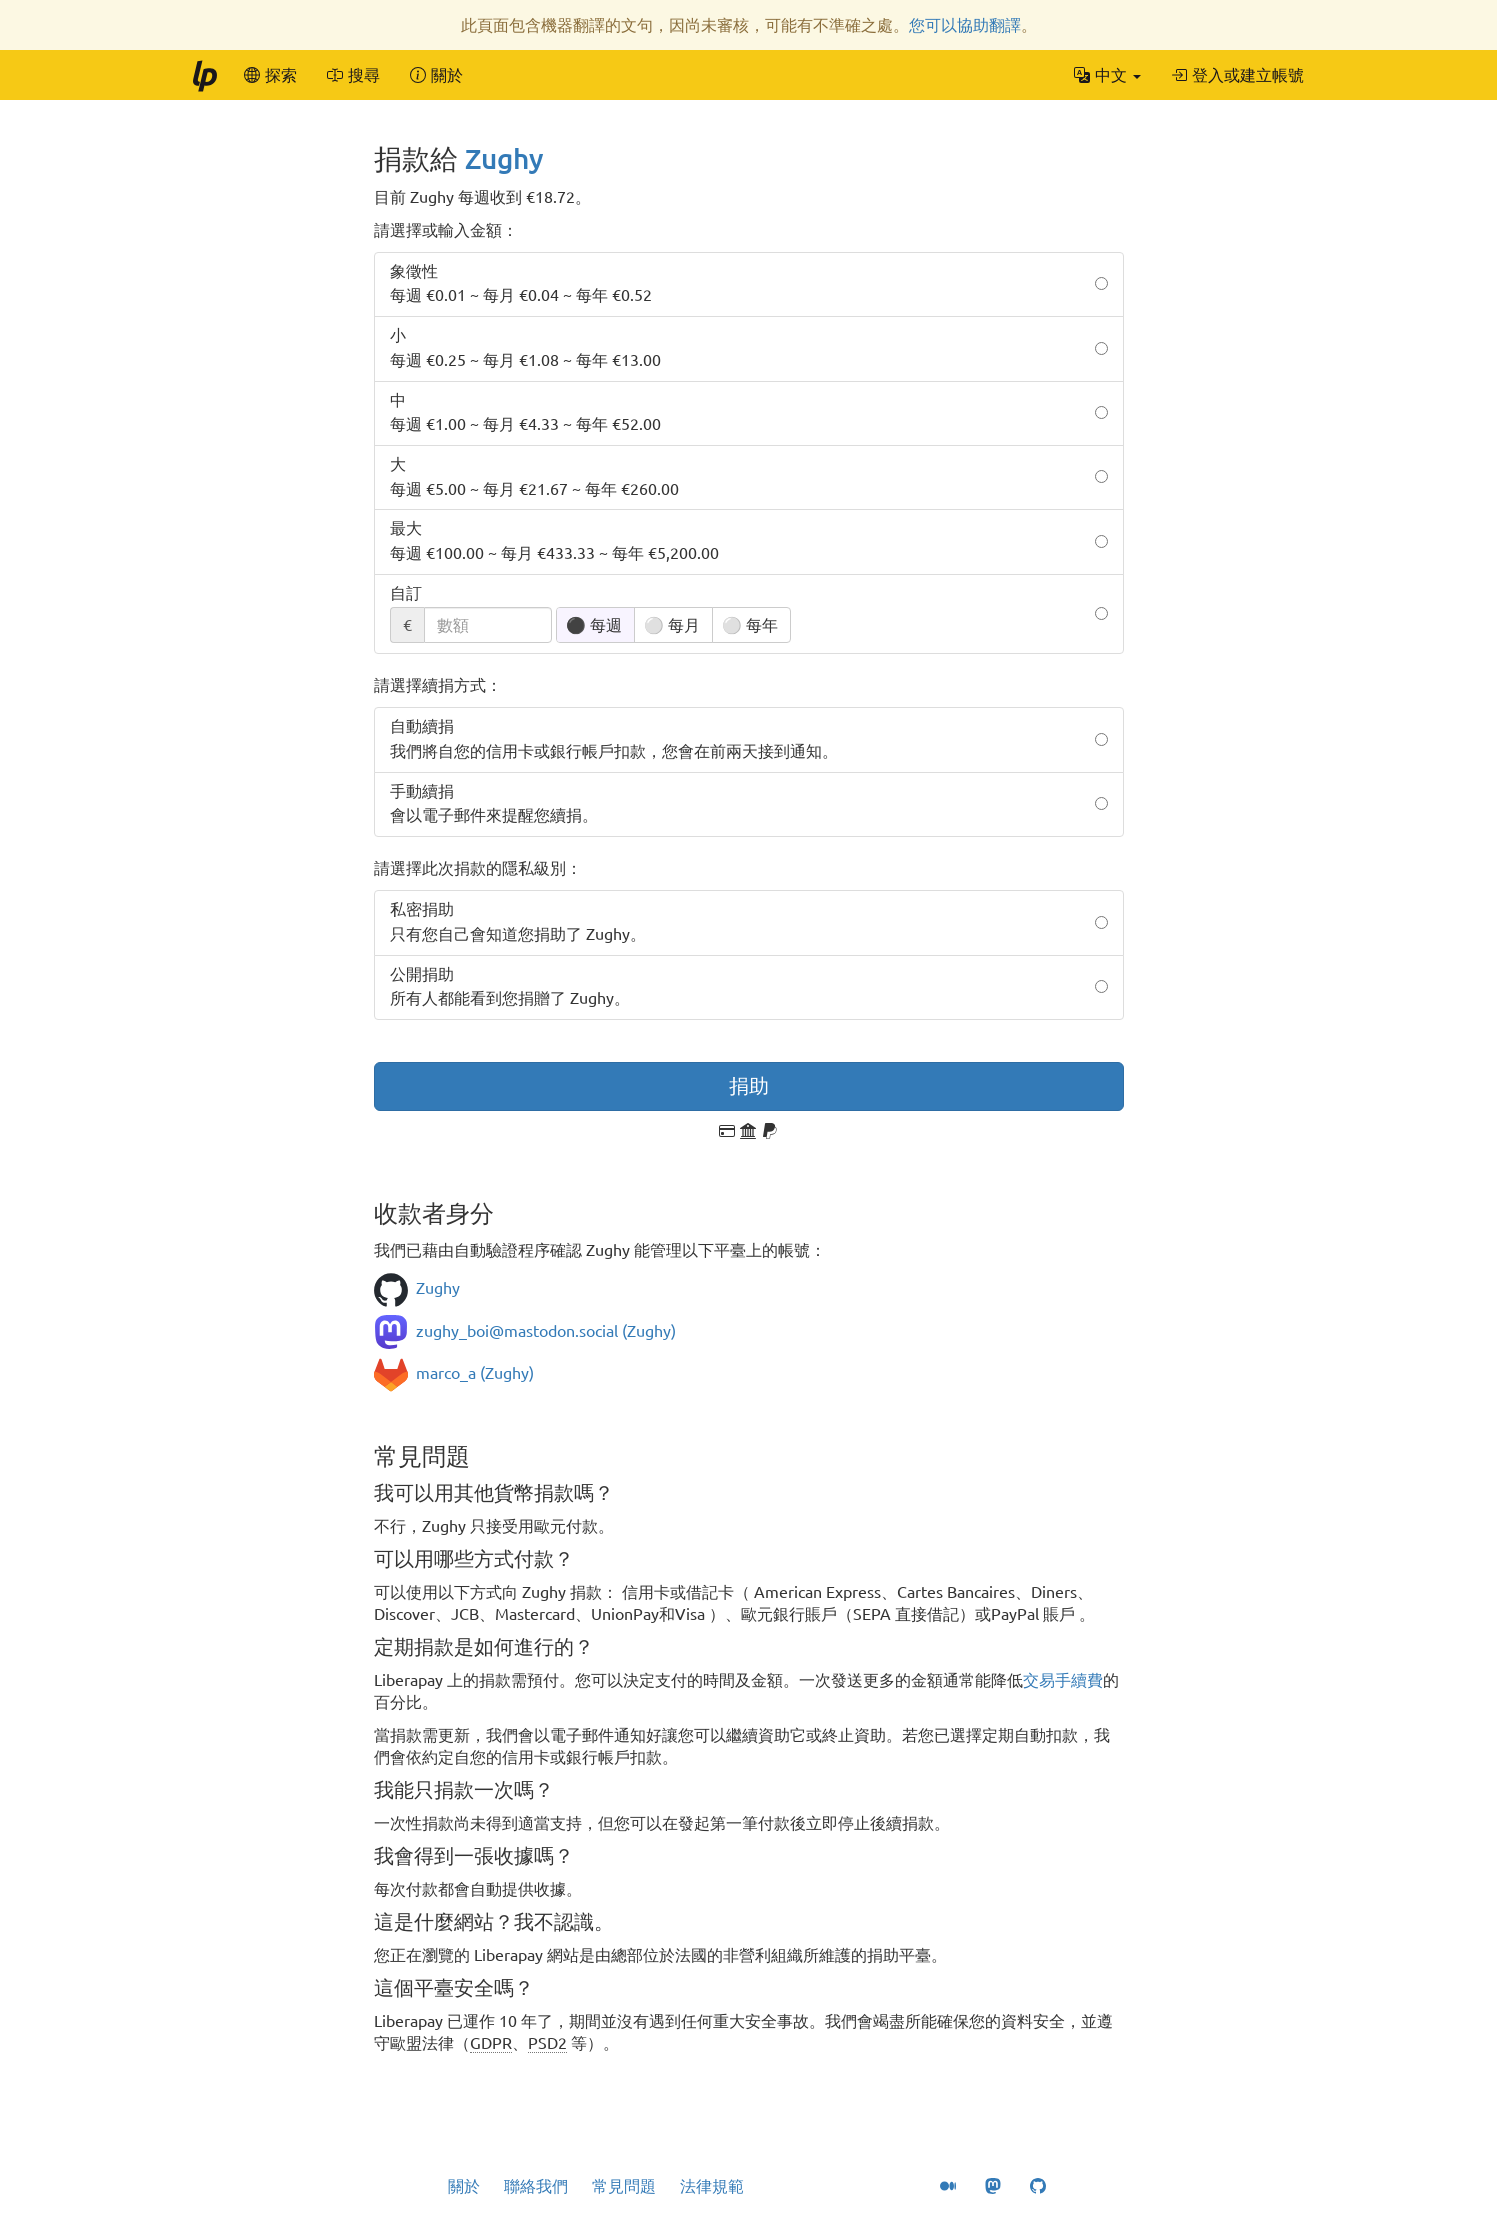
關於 (464, 2186)
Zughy (504, 158)
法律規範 (712, 2186)
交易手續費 (1063, 1680)
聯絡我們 (536, 2186)
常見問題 (624, 2186)
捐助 (749, 1085)
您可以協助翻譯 (965, 25)
